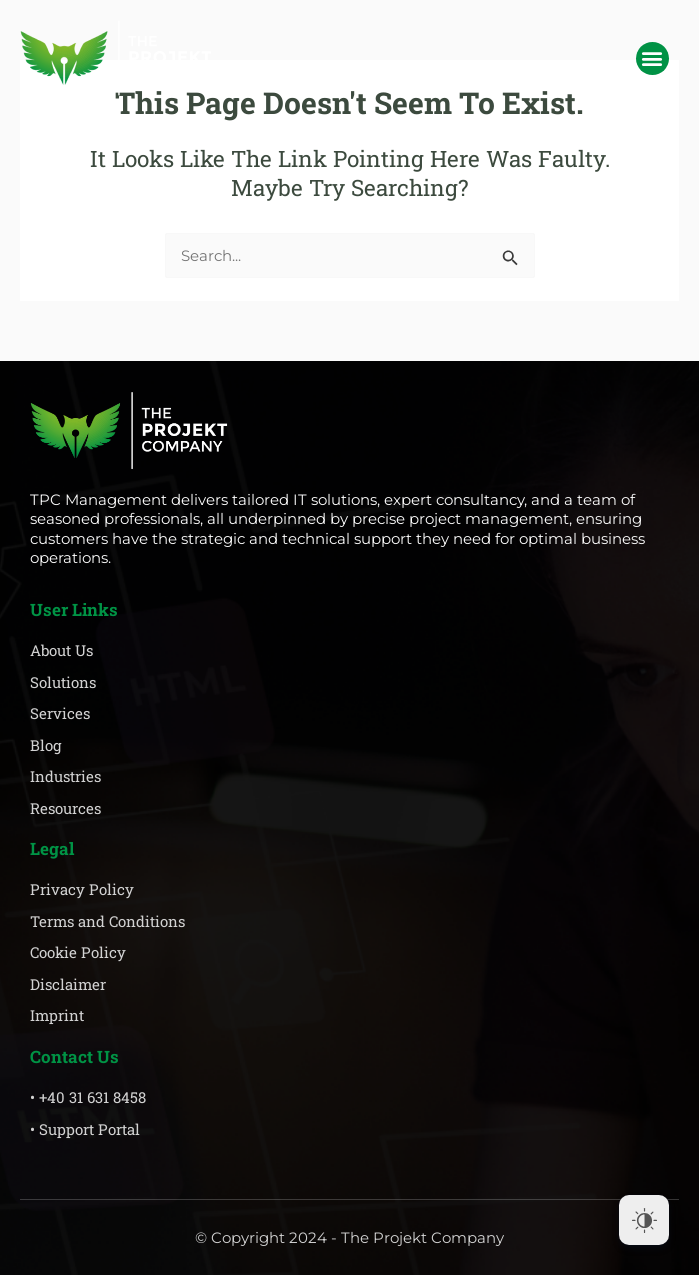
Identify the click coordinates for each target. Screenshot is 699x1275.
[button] (652, 58)
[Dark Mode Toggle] (644, 1220)
